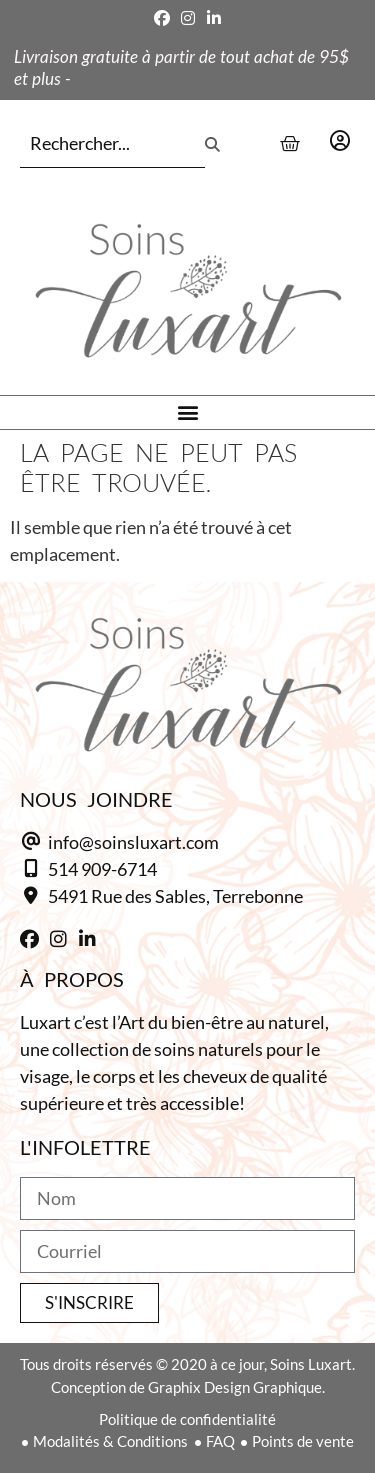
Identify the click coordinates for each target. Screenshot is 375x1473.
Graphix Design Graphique (235, 1387)
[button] (187, 412)
